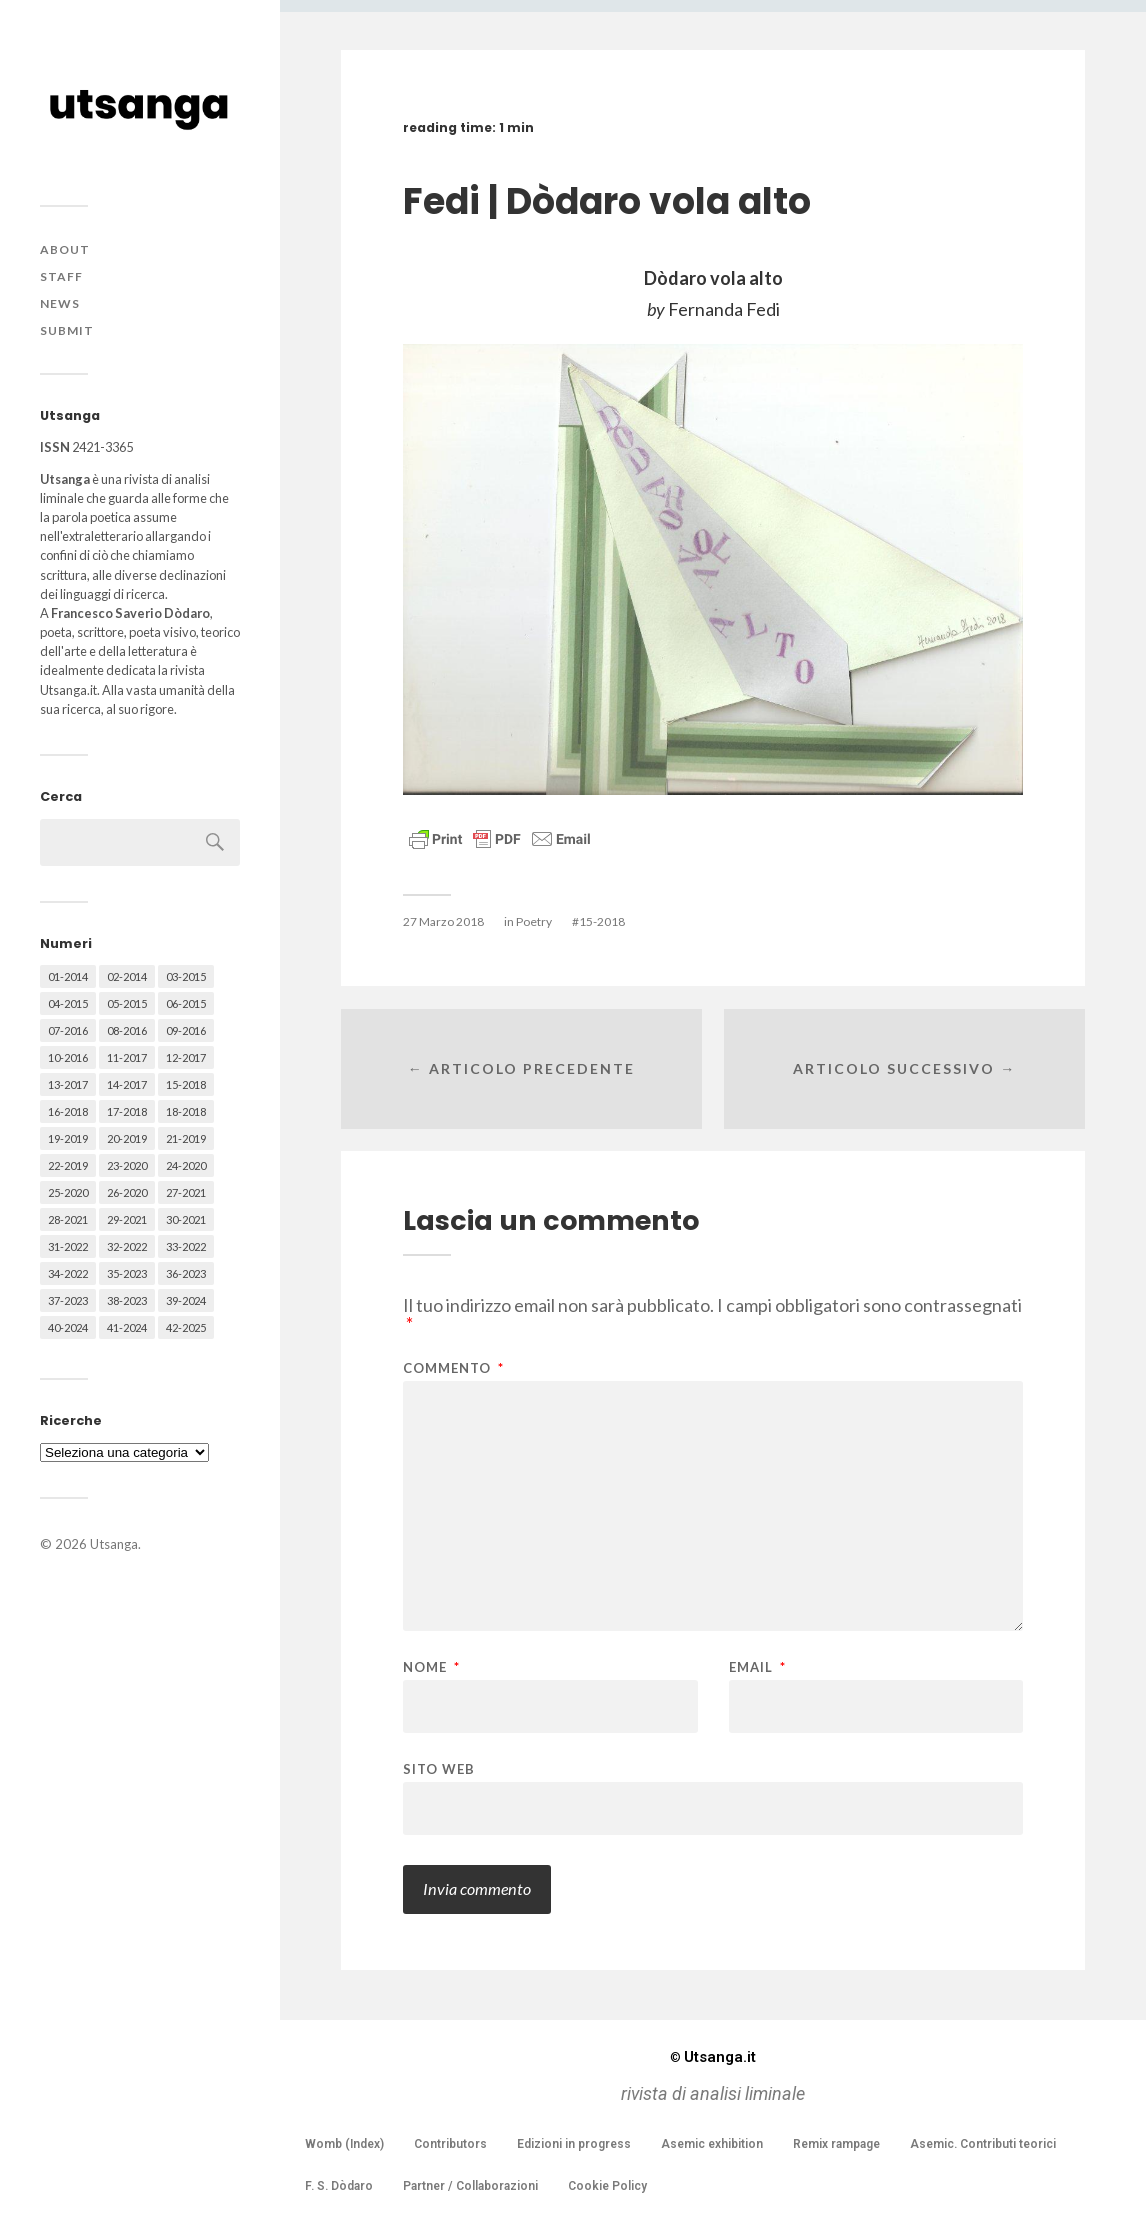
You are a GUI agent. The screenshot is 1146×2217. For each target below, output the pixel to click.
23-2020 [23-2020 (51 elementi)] (127, 1165)
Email (757, 1667)
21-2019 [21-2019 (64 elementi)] (186, 1138)
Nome (431, 1667)
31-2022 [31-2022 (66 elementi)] (68, 1246)
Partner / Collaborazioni (470, 2186)
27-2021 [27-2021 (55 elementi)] (186, 1192)
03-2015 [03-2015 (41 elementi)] (186, 976)
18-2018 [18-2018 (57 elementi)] (186, 1111)
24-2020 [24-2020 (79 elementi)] (186, 1165)
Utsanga (114, 1544)
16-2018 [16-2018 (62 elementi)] (68, 1111)
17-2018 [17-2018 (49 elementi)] (127, 1111)
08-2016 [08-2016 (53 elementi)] (127, 1030)
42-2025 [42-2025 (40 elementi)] (186, 1327)
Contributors (450, 2144)
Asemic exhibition (712, 2144)
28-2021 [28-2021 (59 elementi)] (68, 1219)
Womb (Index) (344, 2144)
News (60, 303)
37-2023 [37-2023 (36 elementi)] (68, 1300)
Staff (61, 276)
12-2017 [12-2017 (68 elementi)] (186, 1057)
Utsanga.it (713, 2057)
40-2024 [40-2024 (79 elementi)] (68, 1327)
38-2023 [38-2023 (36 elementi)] (127, 1300)
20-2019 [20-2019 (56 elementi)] (127, 1138)
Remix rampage (836, 2144)
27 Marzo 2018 (443, 921)
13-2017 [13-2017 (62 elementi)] (68, 1084)
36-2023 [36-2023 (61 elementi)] (186, 1273)
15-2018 (602, 921)
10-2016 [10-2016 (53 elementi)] (68, 1057)
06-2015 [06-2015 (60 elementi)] (186, 1003)
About (65, 249)
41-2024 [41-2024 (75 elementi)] (127, 1327)
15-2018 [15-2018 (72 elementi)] (186, 1084)
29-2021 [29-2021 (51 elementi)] (127, 1219)
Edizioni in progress (574, 2144)
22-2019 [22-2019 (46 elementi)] (68, 1165)
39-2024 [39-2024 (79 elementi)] (186, 1300)
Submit (67, 330)
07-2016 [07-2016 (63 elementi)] (68, 1030)
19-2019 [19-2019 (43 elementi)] (68, 1138)
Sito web (439, 1768)
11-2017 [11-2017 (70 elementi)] (127, 1057)
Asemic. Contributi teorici (983, 2144)
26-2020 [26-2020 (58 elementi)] (127, 1192)
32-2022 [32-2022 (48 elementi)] (127, 1246)
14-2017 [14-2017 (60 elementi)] (127, 1084)
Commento (453, 1368)
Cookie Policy (607, 2186)
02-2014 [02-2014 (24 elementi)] (127, 976)
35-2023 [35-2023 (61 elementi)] (127, 1273)
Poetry (534, 921)
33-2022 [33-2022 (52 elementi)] (186, 1246)
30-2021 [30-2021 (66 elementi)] (186, 1219)
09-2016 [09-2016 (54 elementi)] (186, 1030)
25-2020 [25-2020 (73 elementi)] (68, 1192)
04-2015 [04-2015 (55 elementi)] (68, 1003)
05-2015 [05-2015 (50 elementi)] (127, 1003)
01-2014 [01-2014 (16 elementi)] (68, 976)
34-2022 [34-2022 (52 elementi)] (68, 1273)
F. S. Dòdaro (339, 2186)
